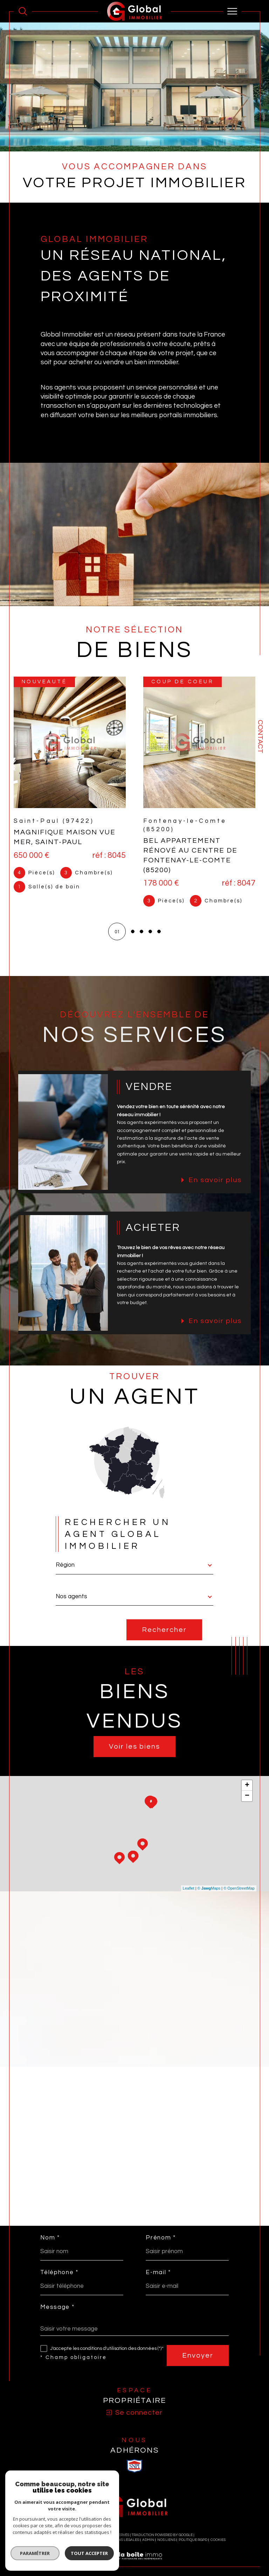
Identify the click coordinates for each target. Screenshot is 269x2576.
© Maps (209, 1888)
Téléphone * (59, 2273)
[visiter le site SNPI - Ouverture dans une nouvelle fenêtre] (134, 2466)
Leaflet (188, 1888)
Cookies (218, 2540)
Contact (260, 736)
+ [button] (247, 1785)
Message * (57, 2307)
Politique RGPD (193, 2540)
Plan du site (90, 2540)
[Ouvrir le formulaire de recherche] (22, 11)
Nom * (50, 2238)
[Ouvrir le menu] (232, 11)
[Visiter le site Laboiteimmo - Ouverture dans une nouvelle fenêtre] (134, 2563)
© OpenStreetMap (239, 1888)
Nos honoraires (59, 2540)
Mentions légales (122, 2540)
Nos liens (166, 2540)
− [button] (247, 1796)
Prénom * (161, 2238)
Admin (148, 2540)
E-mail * (158, 2273)
